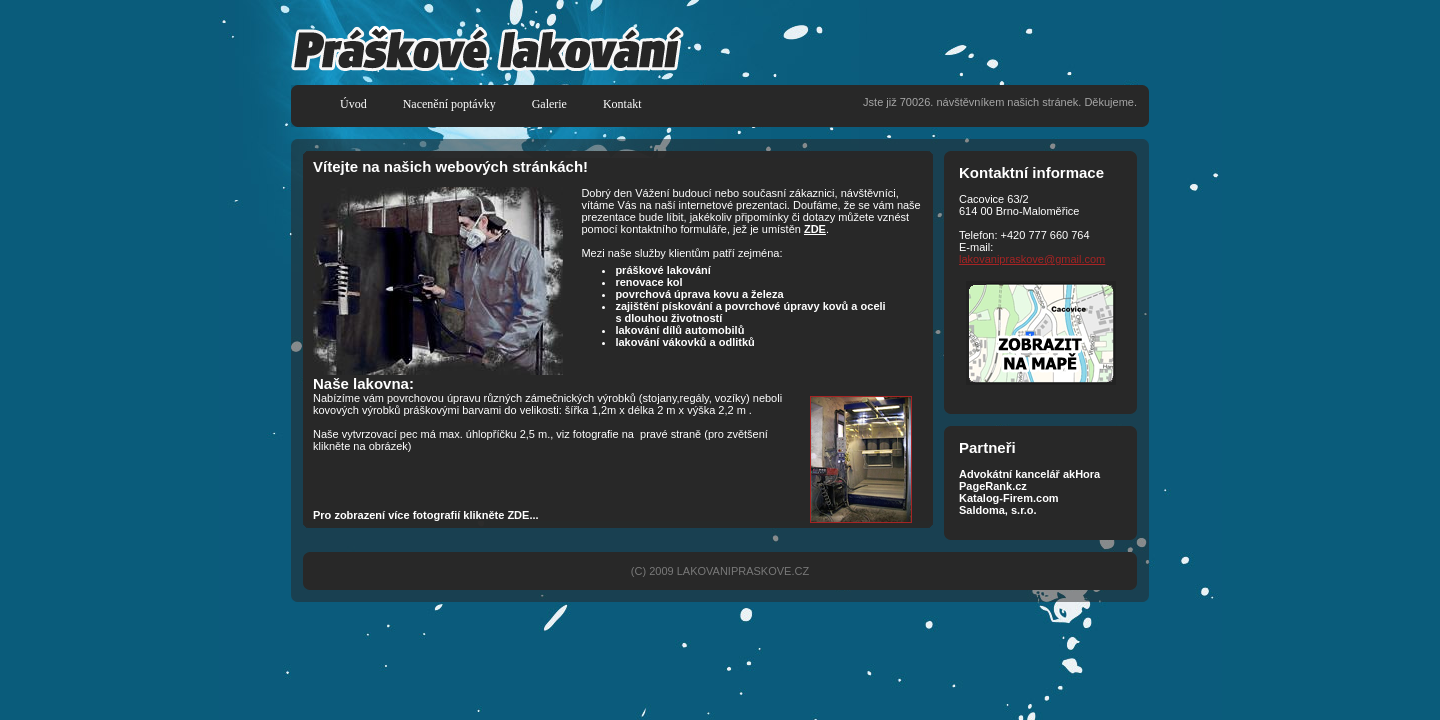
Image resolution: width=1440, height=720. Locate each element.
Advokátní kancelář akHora (1029, 474)
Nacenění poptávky (449, 104)
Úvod (353, 104)
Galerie (549, 104)
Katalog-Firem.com (1009, 498)
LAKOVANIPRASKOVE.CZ (743, 571)
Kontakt (622, 104)
